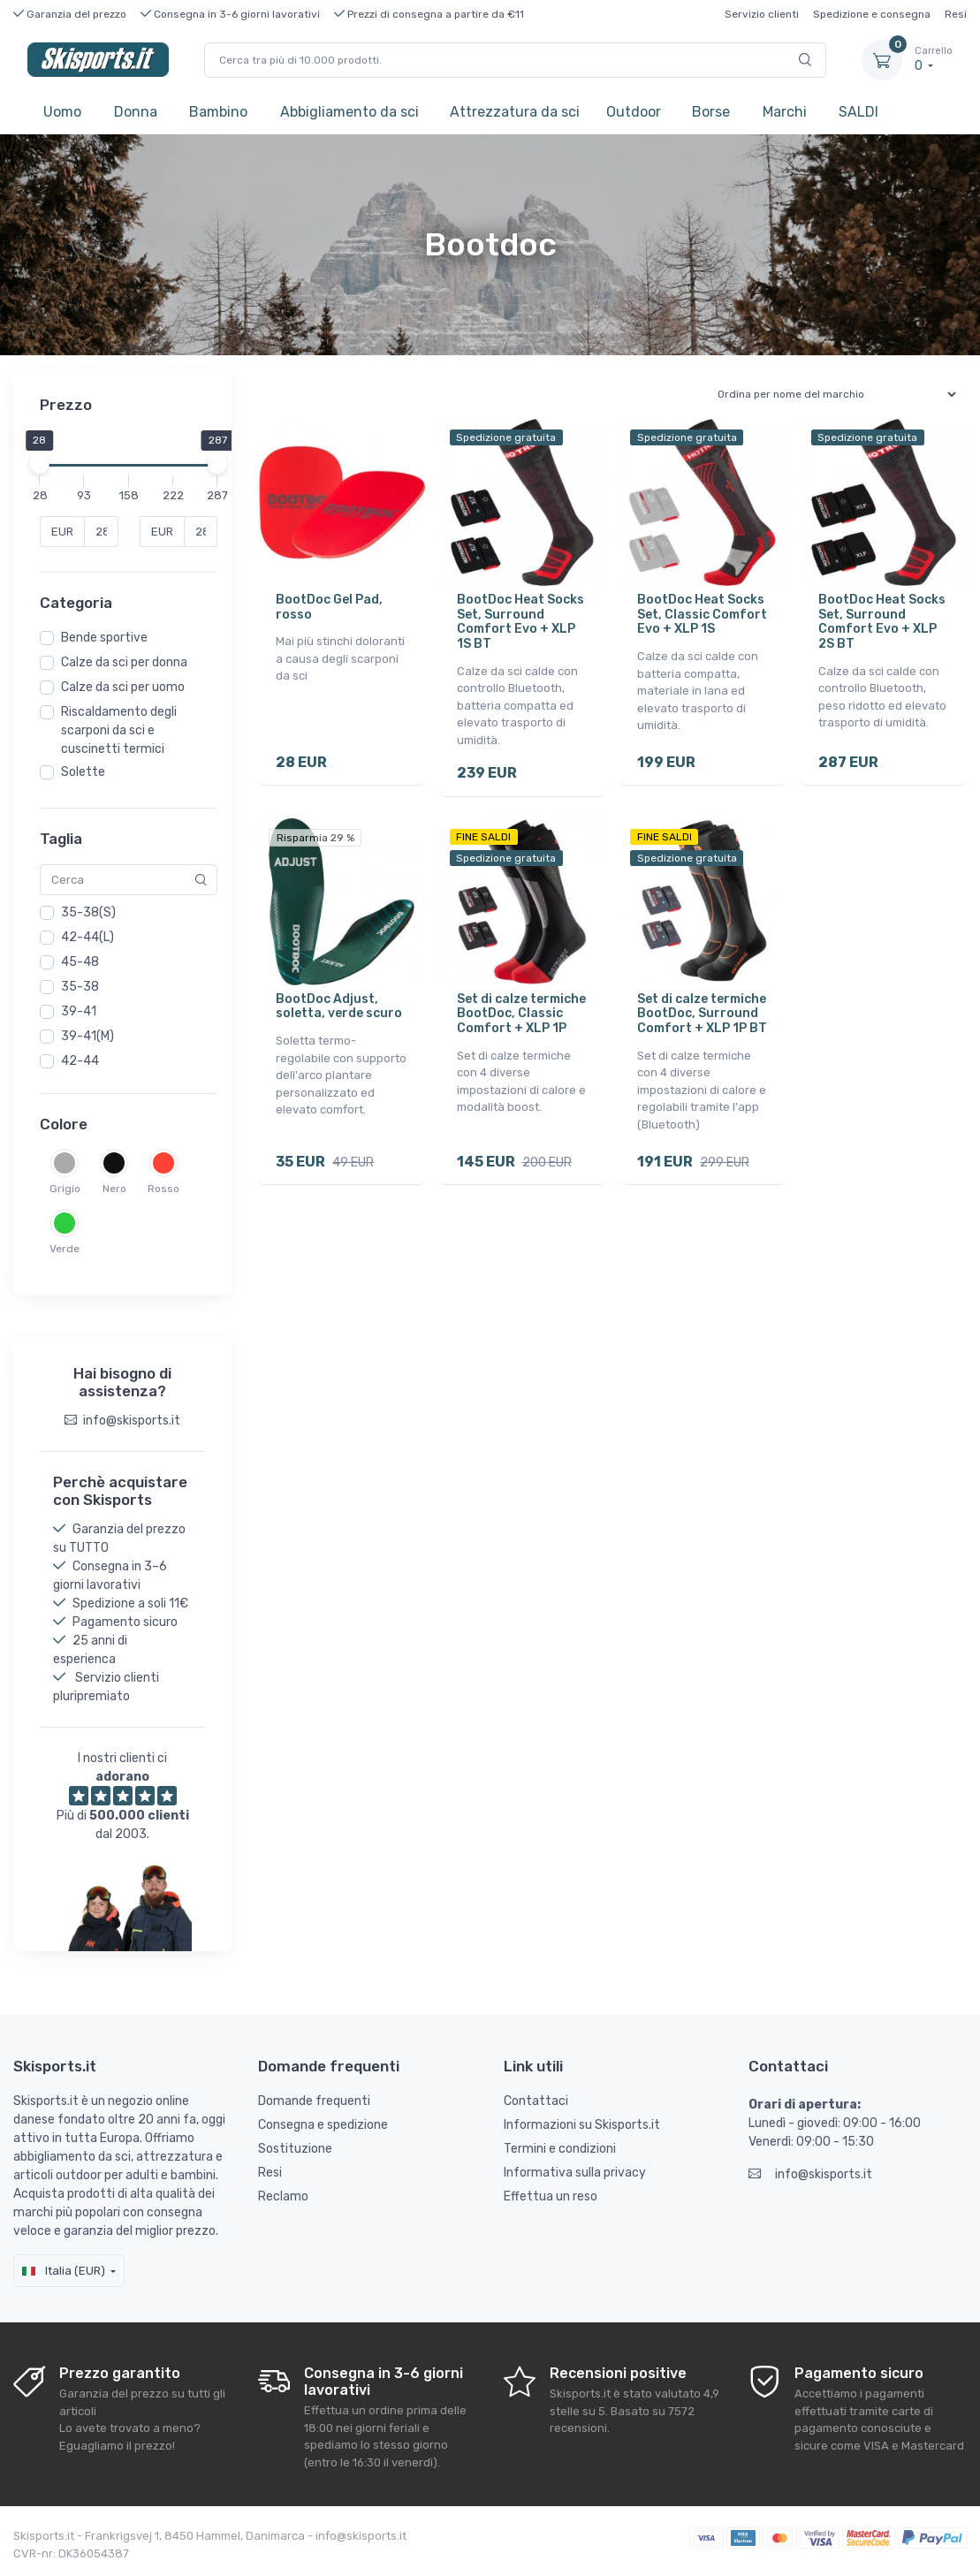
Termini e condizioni (560, 2148)
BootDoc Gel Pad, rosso (329, 607)
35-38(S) (88, 912)
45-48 (80, 961)
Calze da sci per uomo (123, 687)
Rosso (163, 1188)
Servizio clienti (762, 14)
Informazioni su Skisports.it (582, 2124)
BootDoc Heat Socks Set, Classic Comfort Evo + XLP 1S (702, 614)
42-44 (80, 1060)
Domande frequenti (314, 2101)
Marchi (785, 111)
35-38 (80, 986)
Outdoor (633, 111)
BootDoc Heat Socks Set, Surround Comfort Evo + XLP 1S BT (520, 621)
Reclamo (283, 2196)
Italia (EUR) (63, 2270)
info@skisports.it (810, 2174)
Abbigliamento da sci (349, 111)
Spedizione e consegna (872, 14)
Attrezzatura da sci (515, 111)
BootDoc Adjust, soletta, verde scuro (339, 1001)
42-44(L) (87, 937)
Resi (956, 14)
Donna (135, 111)
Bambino (218, 111)
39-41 (78, 1011)
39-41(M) (87, 1036)
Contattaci (536, 2101)
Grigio (64, 1188)
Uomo (62, 111)
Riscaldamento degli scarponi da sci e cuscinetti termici (119, 730)
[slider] (39, 464)
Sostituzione (295, 2148)
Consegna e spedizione (323, 2124)
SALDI (858, 111)
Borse (711, 111)
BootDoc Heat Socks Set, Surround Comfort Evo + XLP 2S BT (882, 621)
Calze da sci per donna (124, 662)
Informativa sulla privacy (575, 2172)
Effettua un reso (550, 2196)
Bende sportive (104, 637)
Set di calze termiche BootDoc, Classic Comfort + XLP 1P (521, 1008)
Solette (83, 771)
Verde (64, 1248)
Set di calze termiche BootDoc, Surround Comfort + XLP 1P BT (702, 1008)
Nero (114, 1188)
